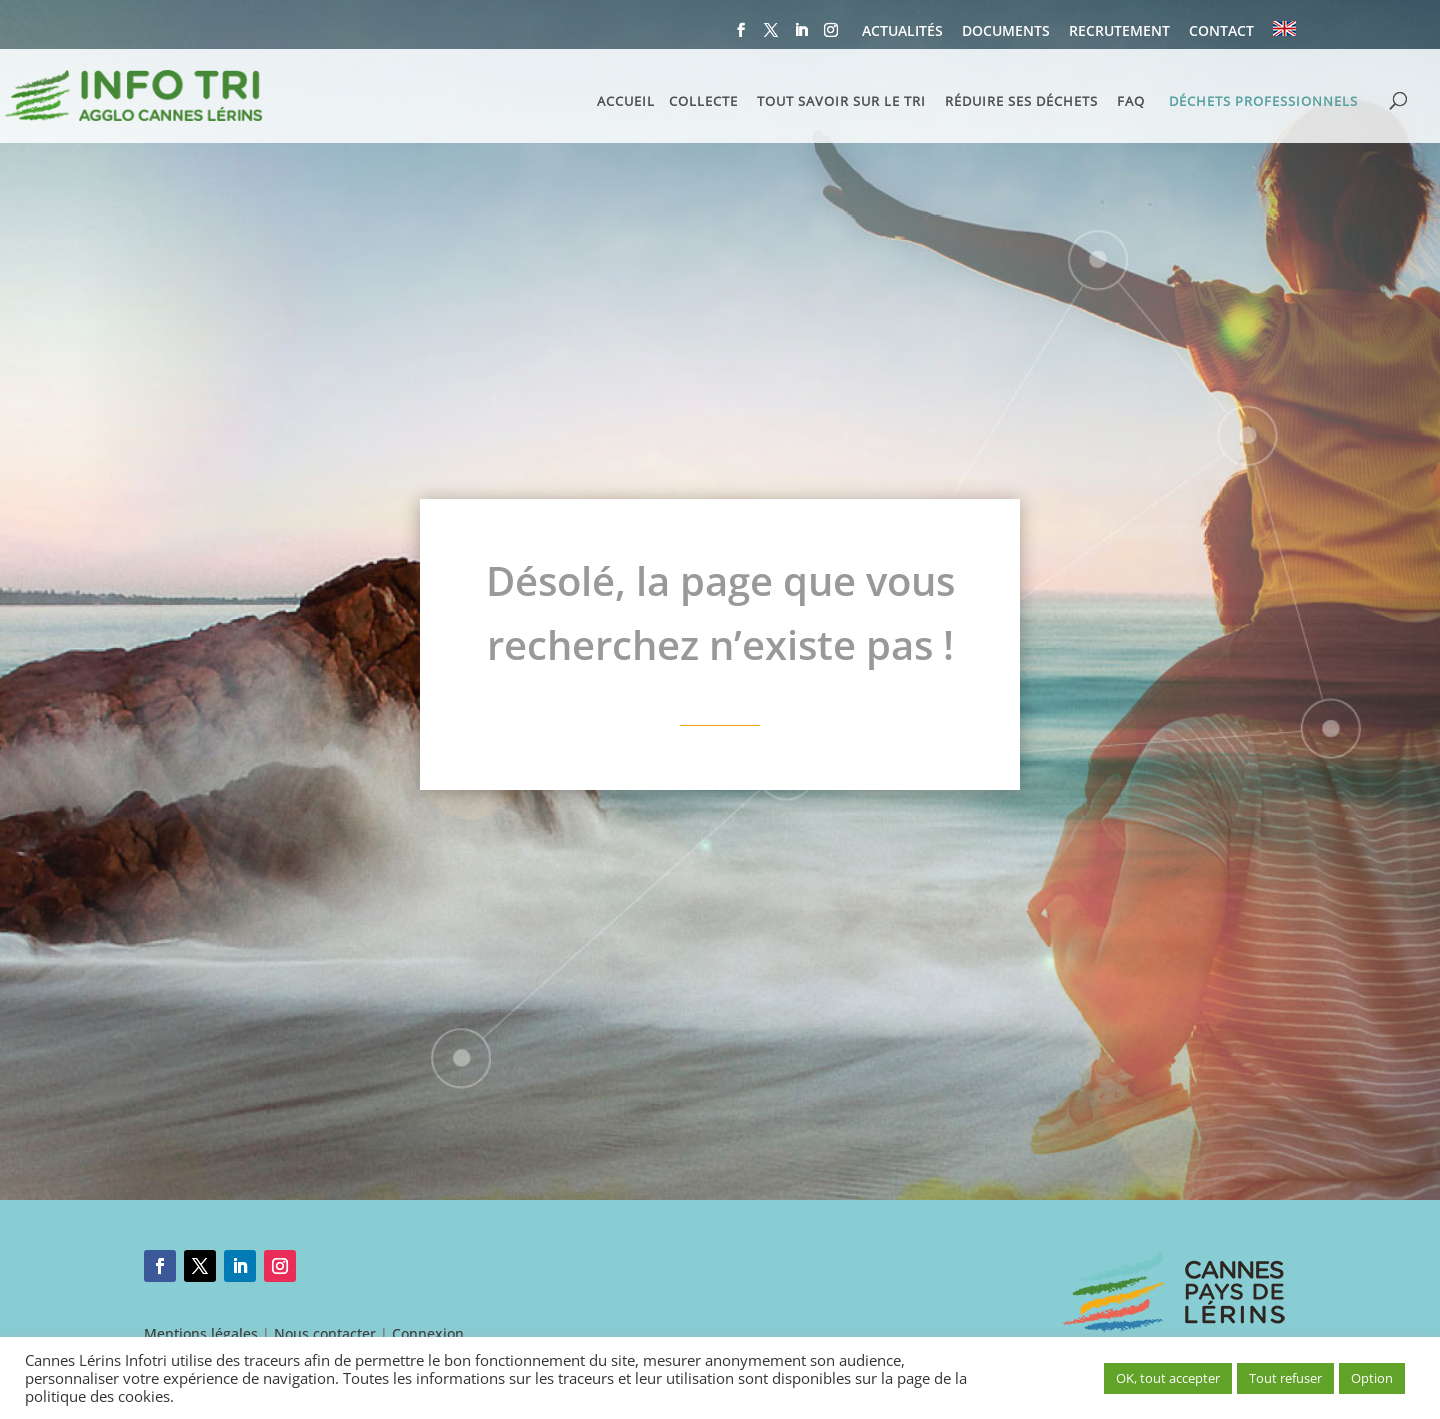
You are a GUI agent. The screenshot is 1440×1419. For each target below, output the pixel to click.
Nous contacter (325, 1333)
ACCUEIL (626, 102)
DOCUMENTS (1006, 32)
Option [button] (1372, 1378)
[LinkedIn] (801, 36)
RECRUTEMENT (1119, 32)
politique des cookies (97, 1396)
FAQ (1131, 102)
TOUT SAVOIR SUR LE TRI (841, 102)
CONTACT (1221, 32)
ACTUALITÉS (902, 32)
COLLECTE (703, 102)
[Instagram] (831, 36)
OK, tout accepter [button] (1168, 1378)
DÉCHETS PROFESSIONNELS (1263, 101)
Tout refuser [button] (1285, 1378)
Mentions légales (201, 1333)
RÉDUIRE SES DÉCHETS (1021, 102)
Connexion (428, 1333)
